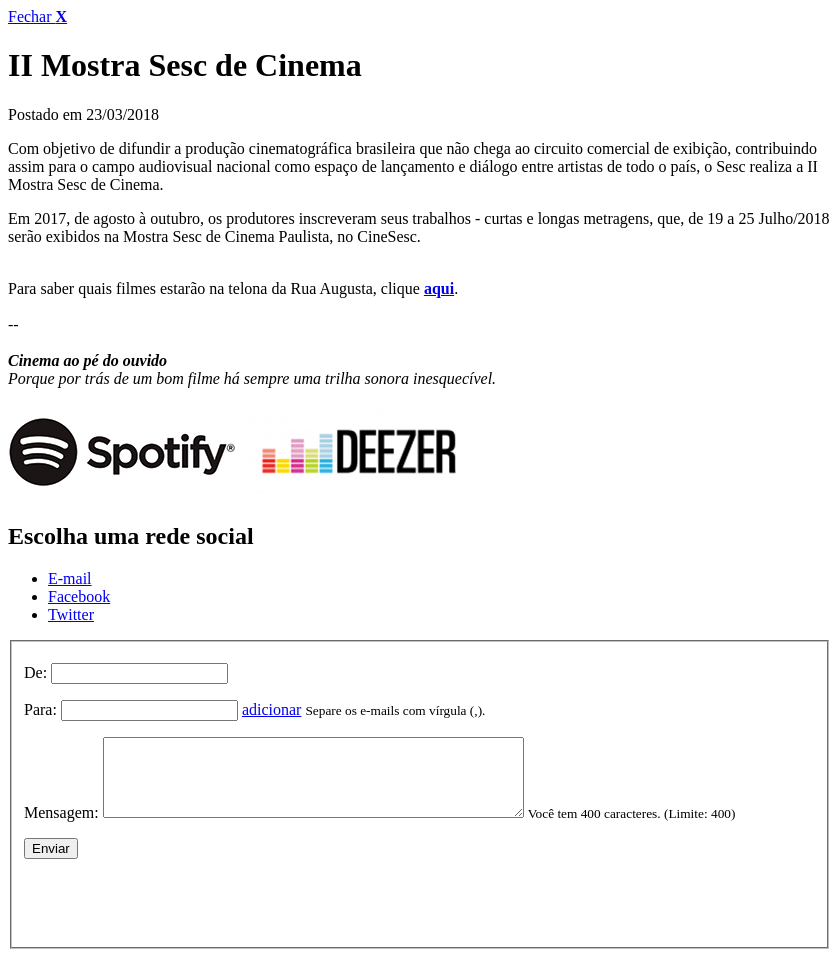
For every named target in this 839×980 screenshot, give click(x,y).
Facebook (79, 596)
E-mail (70, 578)
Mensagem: (61, 827)
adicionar (272, 709)
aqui (439, 288)
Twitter (71, 614)
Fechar (37, 16)
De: (35, 672)
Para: (40, 709)
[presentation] (176, 913)
